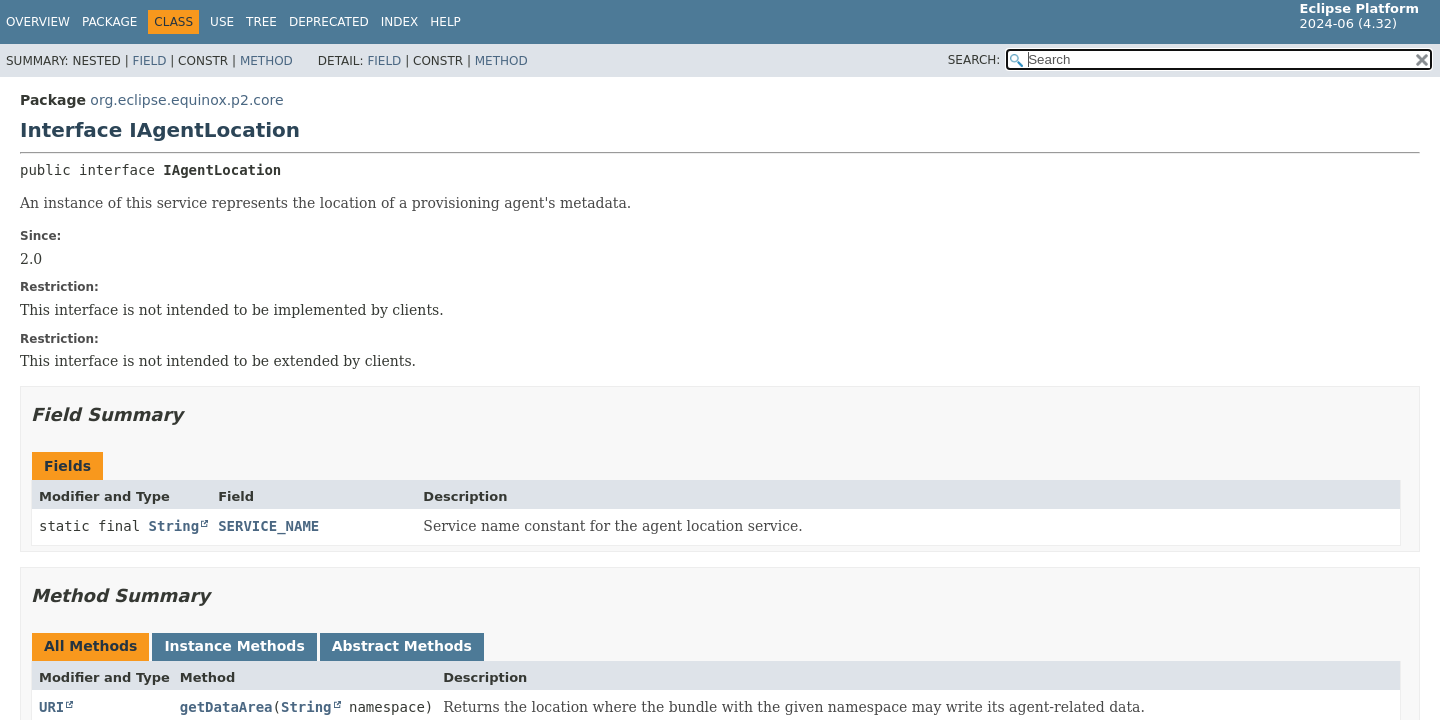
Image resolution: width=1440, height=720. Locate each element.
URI (51, 707)
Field (149, 61)
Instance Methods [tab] (234, 646)
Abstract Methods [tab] (402, 646)
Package (109, 22)
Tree (261, 22)
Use (222, 22)
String (174, 526)
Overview (38, 22)
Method (266, 61)
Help (445, 22)
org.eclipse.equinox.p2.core (186, 100)
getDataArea (226, 707)
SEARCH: (974, 60)
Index (400, 22)
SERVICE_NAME (268, 526)
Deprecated (329, 22)
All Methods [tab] (90, 646)
